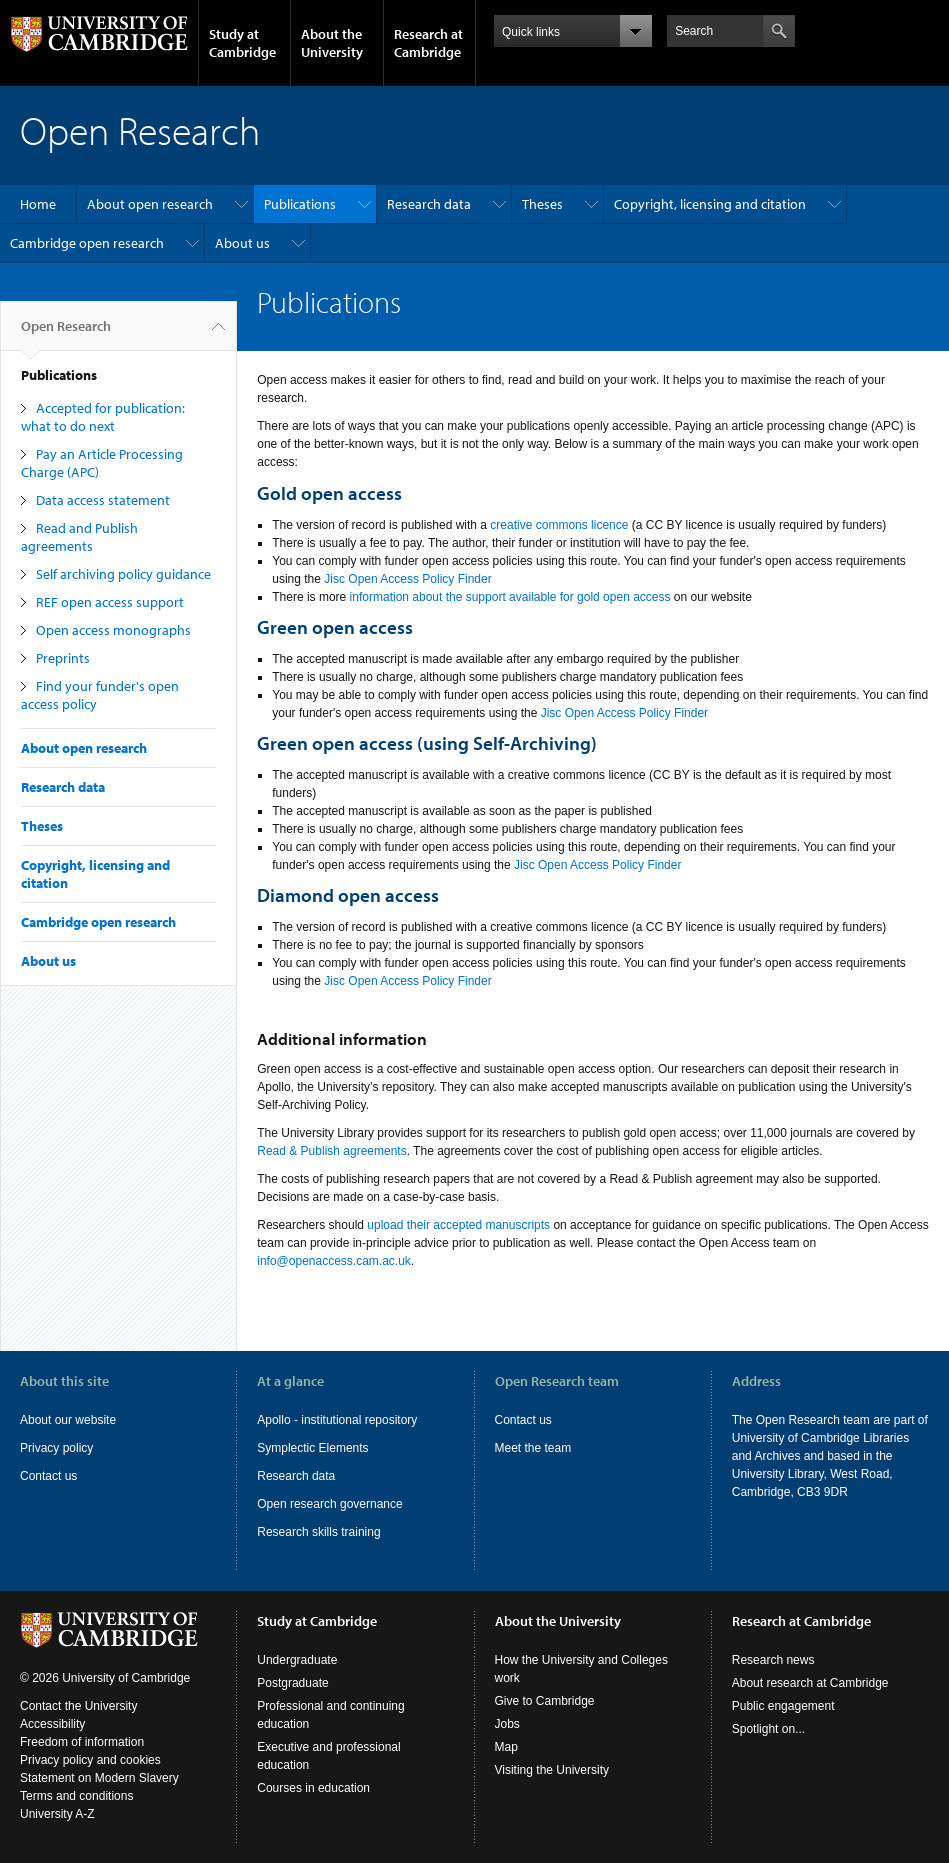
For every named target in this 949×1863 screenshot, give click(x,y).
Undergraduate (297, 1660)
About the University (332, 43)
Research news (773, 1660)
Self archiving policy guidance (123, 574)
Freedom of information (82, 1742)
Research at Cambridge (428, 43)
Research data (429, 204)
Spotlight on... (768, 1729)
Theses (542, 204)
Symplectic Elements (312, 1448)
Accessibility (52, 1724)
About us (242, 243)
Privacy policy (56, 1448)
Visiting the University (552, 1770)
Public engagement (783, 1706)
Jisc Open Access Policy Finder (407, 579)
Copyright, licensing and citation (710, 204)
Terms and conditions (76, 1796)
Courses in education (313, 1788)
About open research (150, 204)
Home (38, 204)
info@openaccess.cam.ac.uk (334, 1261)
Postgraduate (292, 1683)
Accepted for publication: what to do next (103, 417)
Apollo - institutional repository (337, 1420)
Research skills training (318, 1532)
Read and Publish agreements (79, 537)
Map (506, 1747)
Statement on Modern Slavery (99, 1778)
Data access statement (103, 500)
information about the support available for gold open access (508, 597)
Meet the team (533, 1448)
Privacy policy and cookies (90, 1760)
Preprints (63, 658)
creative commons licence (559, 525)
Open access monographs (113, 630)
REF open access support (110, 602)
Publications (300, 204)
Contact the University (78, 1706)
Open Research (66, 334)
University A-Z (57, 1814)
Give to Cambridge (545, 1701)
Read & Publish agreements (331, 1151)
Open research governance (329, 1504)
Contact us (48, 1476)
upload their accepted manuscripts (458, 1225)
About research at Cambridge (810, 1683)
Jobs (507, 1724)
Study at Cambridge (242, 43)
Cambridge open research (87, 243)
